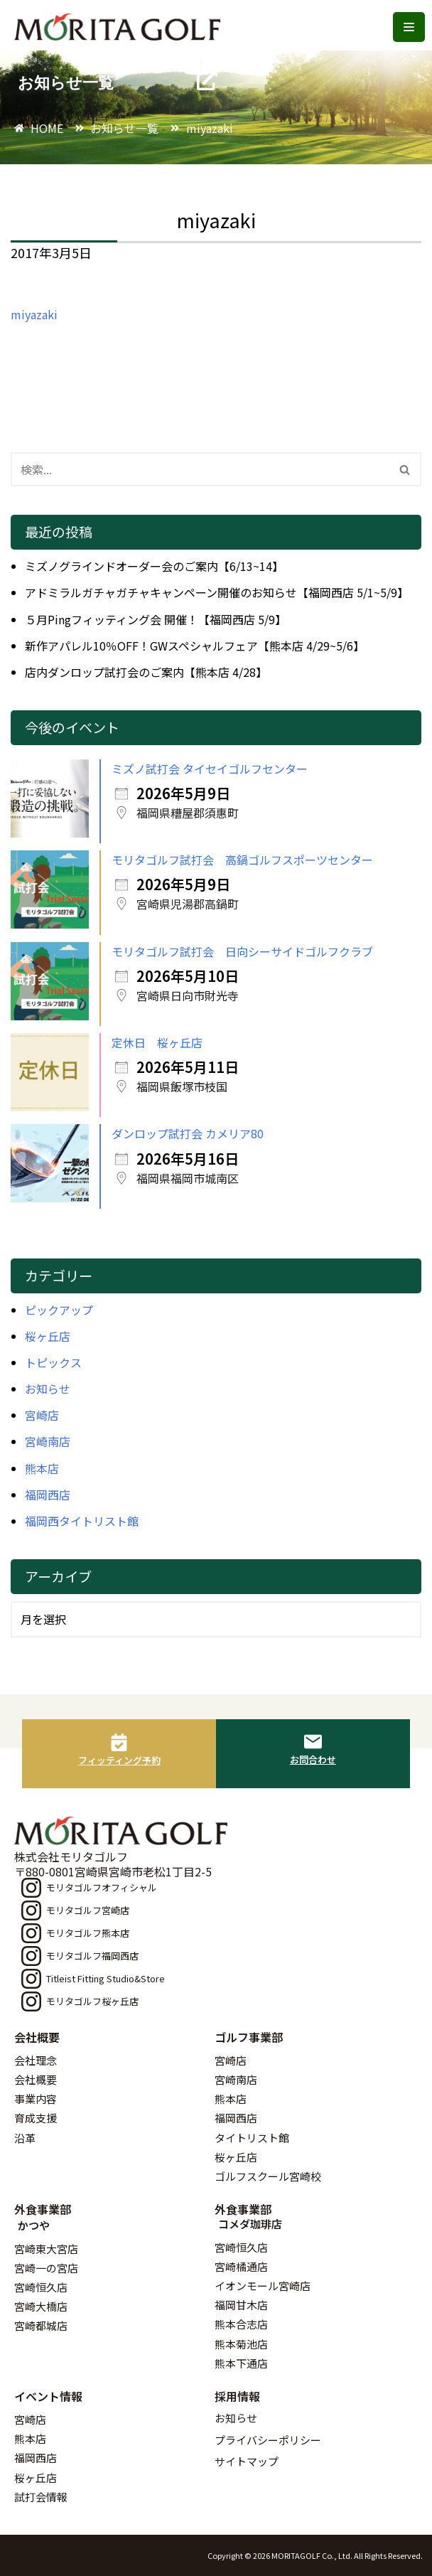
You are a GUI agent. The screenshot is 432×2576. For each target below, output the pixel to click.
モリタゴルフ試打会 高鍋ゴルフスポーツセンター (242, 859)
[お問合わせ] (313, 1742)
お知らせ (47, 1388)
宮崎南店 (47, 1441)
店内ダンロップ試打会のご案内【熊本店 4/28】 (146, 671)
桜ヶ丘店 (47, 1336)
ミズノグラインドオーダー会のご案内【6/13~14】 (154, 565)
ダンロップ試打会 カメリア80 (188, 1133)
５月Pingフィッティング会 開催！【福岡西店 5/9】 (155, 619)
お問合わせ (313, 1759)
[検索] (200, 469)
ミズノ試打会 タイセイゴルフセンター (210, 768)
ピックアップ (59, 1309)
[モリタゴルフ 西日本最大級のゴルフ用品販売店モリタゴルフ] (120, 27)
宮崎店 (42, 1414)
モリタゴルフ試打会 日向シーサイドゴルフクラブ (242, 951)
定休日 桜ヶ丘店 (157, 1042)
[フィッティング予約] (119, 1742)
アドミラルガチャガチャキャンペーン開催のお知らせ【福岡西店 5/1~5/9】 (217, 592)
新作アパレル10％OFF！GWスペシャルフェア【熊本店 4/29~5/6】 (194, 645)
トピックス (53, 1362)
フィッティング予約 (119, 1760)
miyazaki (34, 314)
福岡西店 (47, 1494)
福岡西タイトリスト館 (82, 1520)
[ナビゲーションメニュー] (409, 27)
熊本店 (42, 1468)
